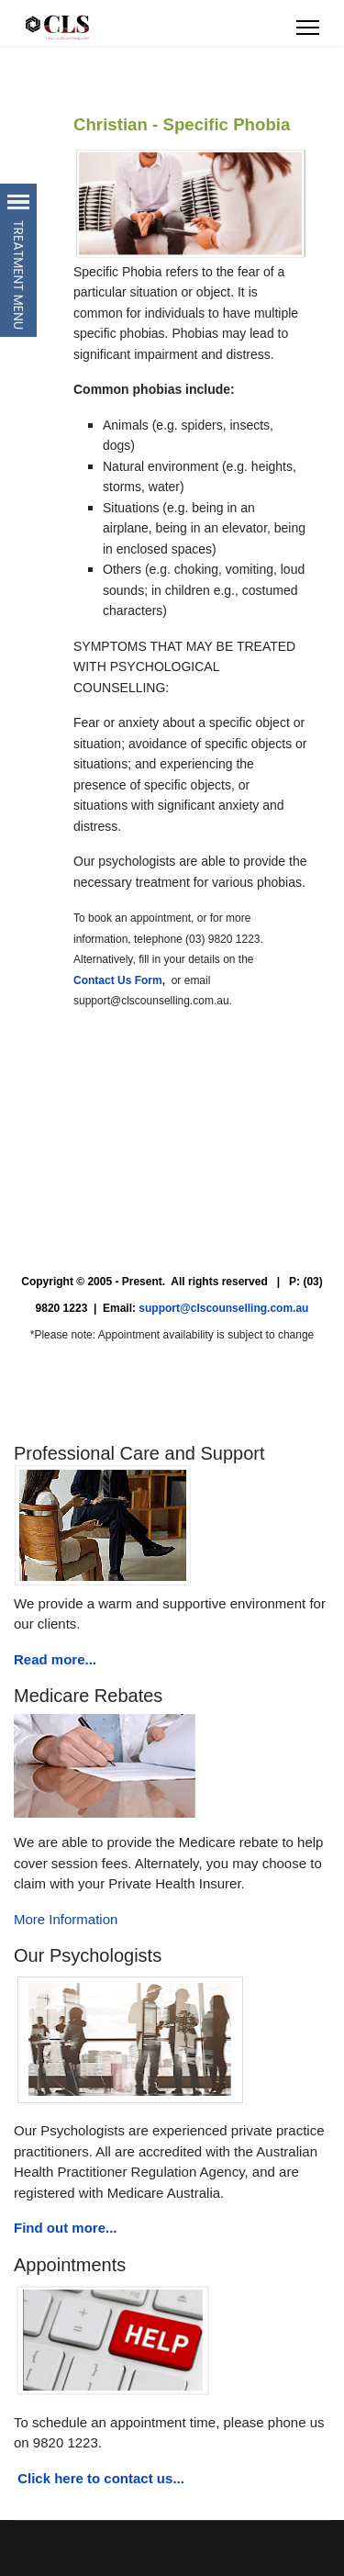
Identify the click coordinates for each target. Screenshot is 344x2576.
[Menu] (307, 27)
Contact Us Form (117, 980)
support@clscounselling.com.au (223, 1308)
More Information (65, 1919)
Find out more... (65, 2227)
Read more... (55, 1659)
